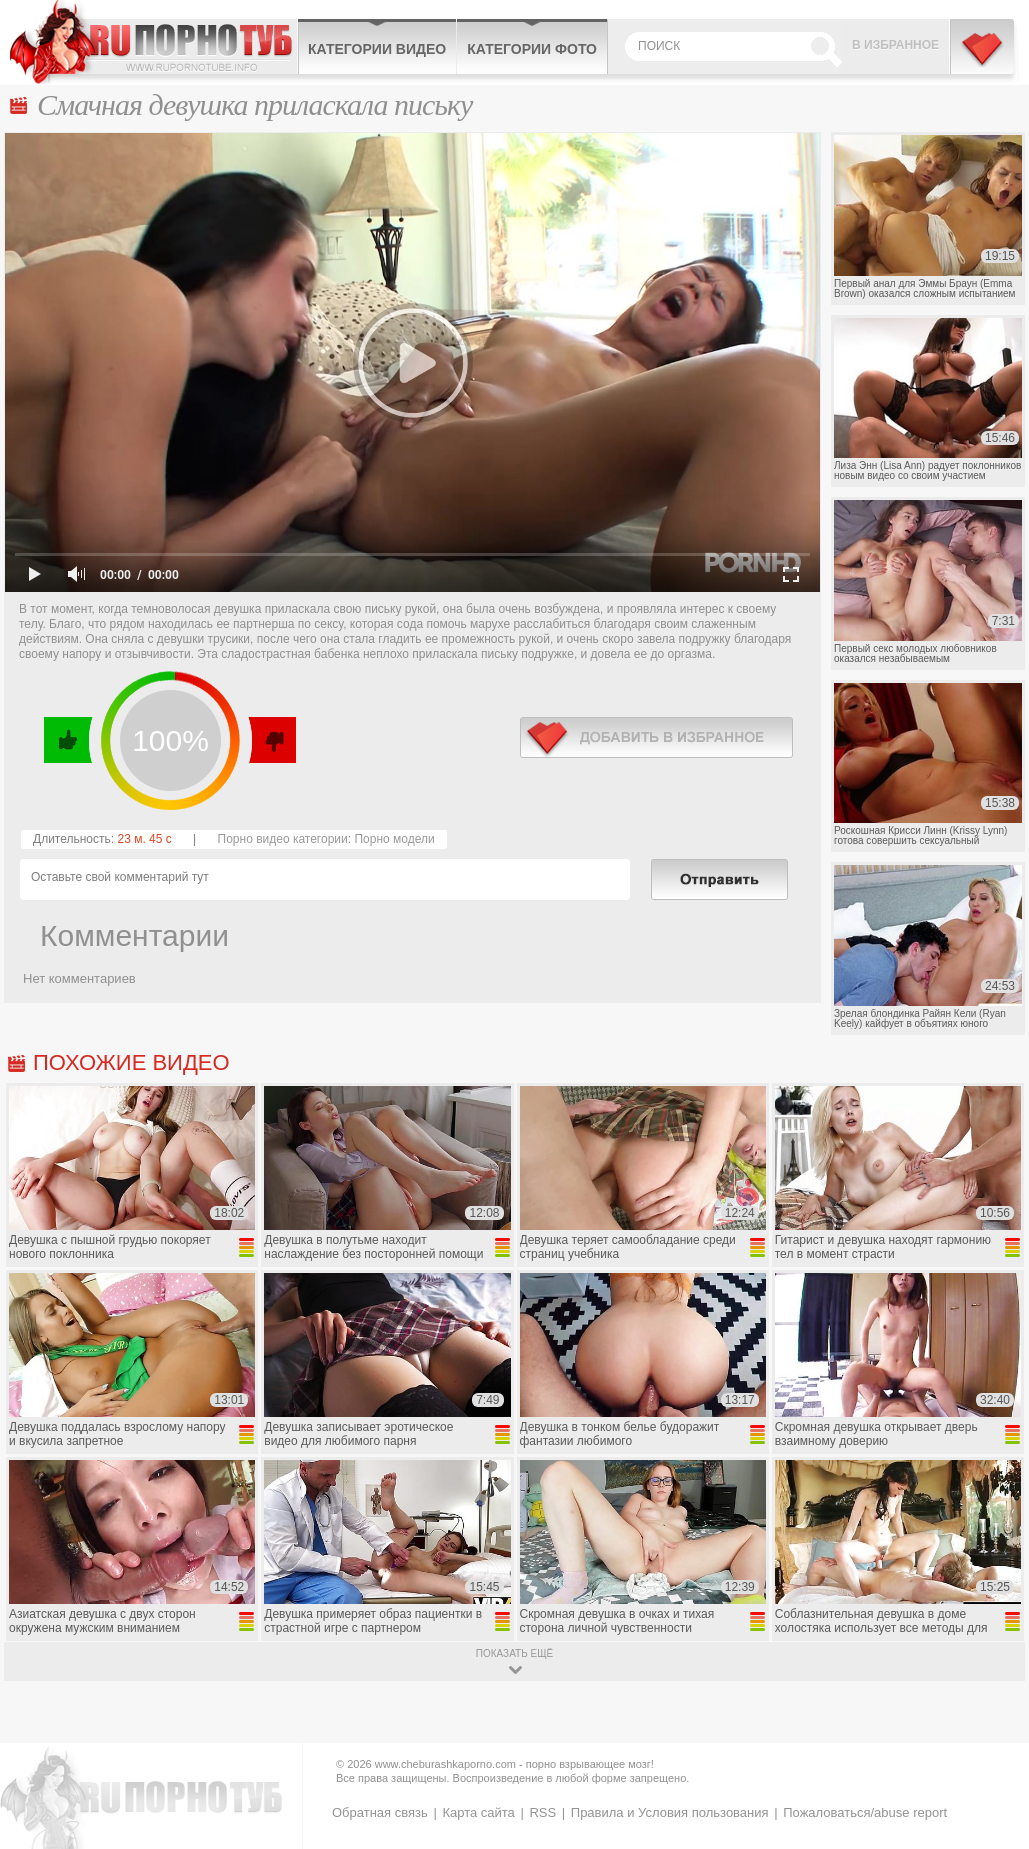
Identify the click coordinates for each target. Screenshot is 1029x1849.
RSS (542, 1812)
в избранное (656, 737)
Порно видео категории (283, 839)
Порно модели (394, 839)
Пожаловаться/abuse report (865, 1812)
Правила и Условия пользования (670, 1812)
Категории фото (532, 49)
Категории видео (377, 49)
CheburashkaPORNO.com (153, 42)
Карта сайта (478, 1812)
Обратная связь (380, 1812)
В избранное (895, 45)
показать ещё (514, 1653)
